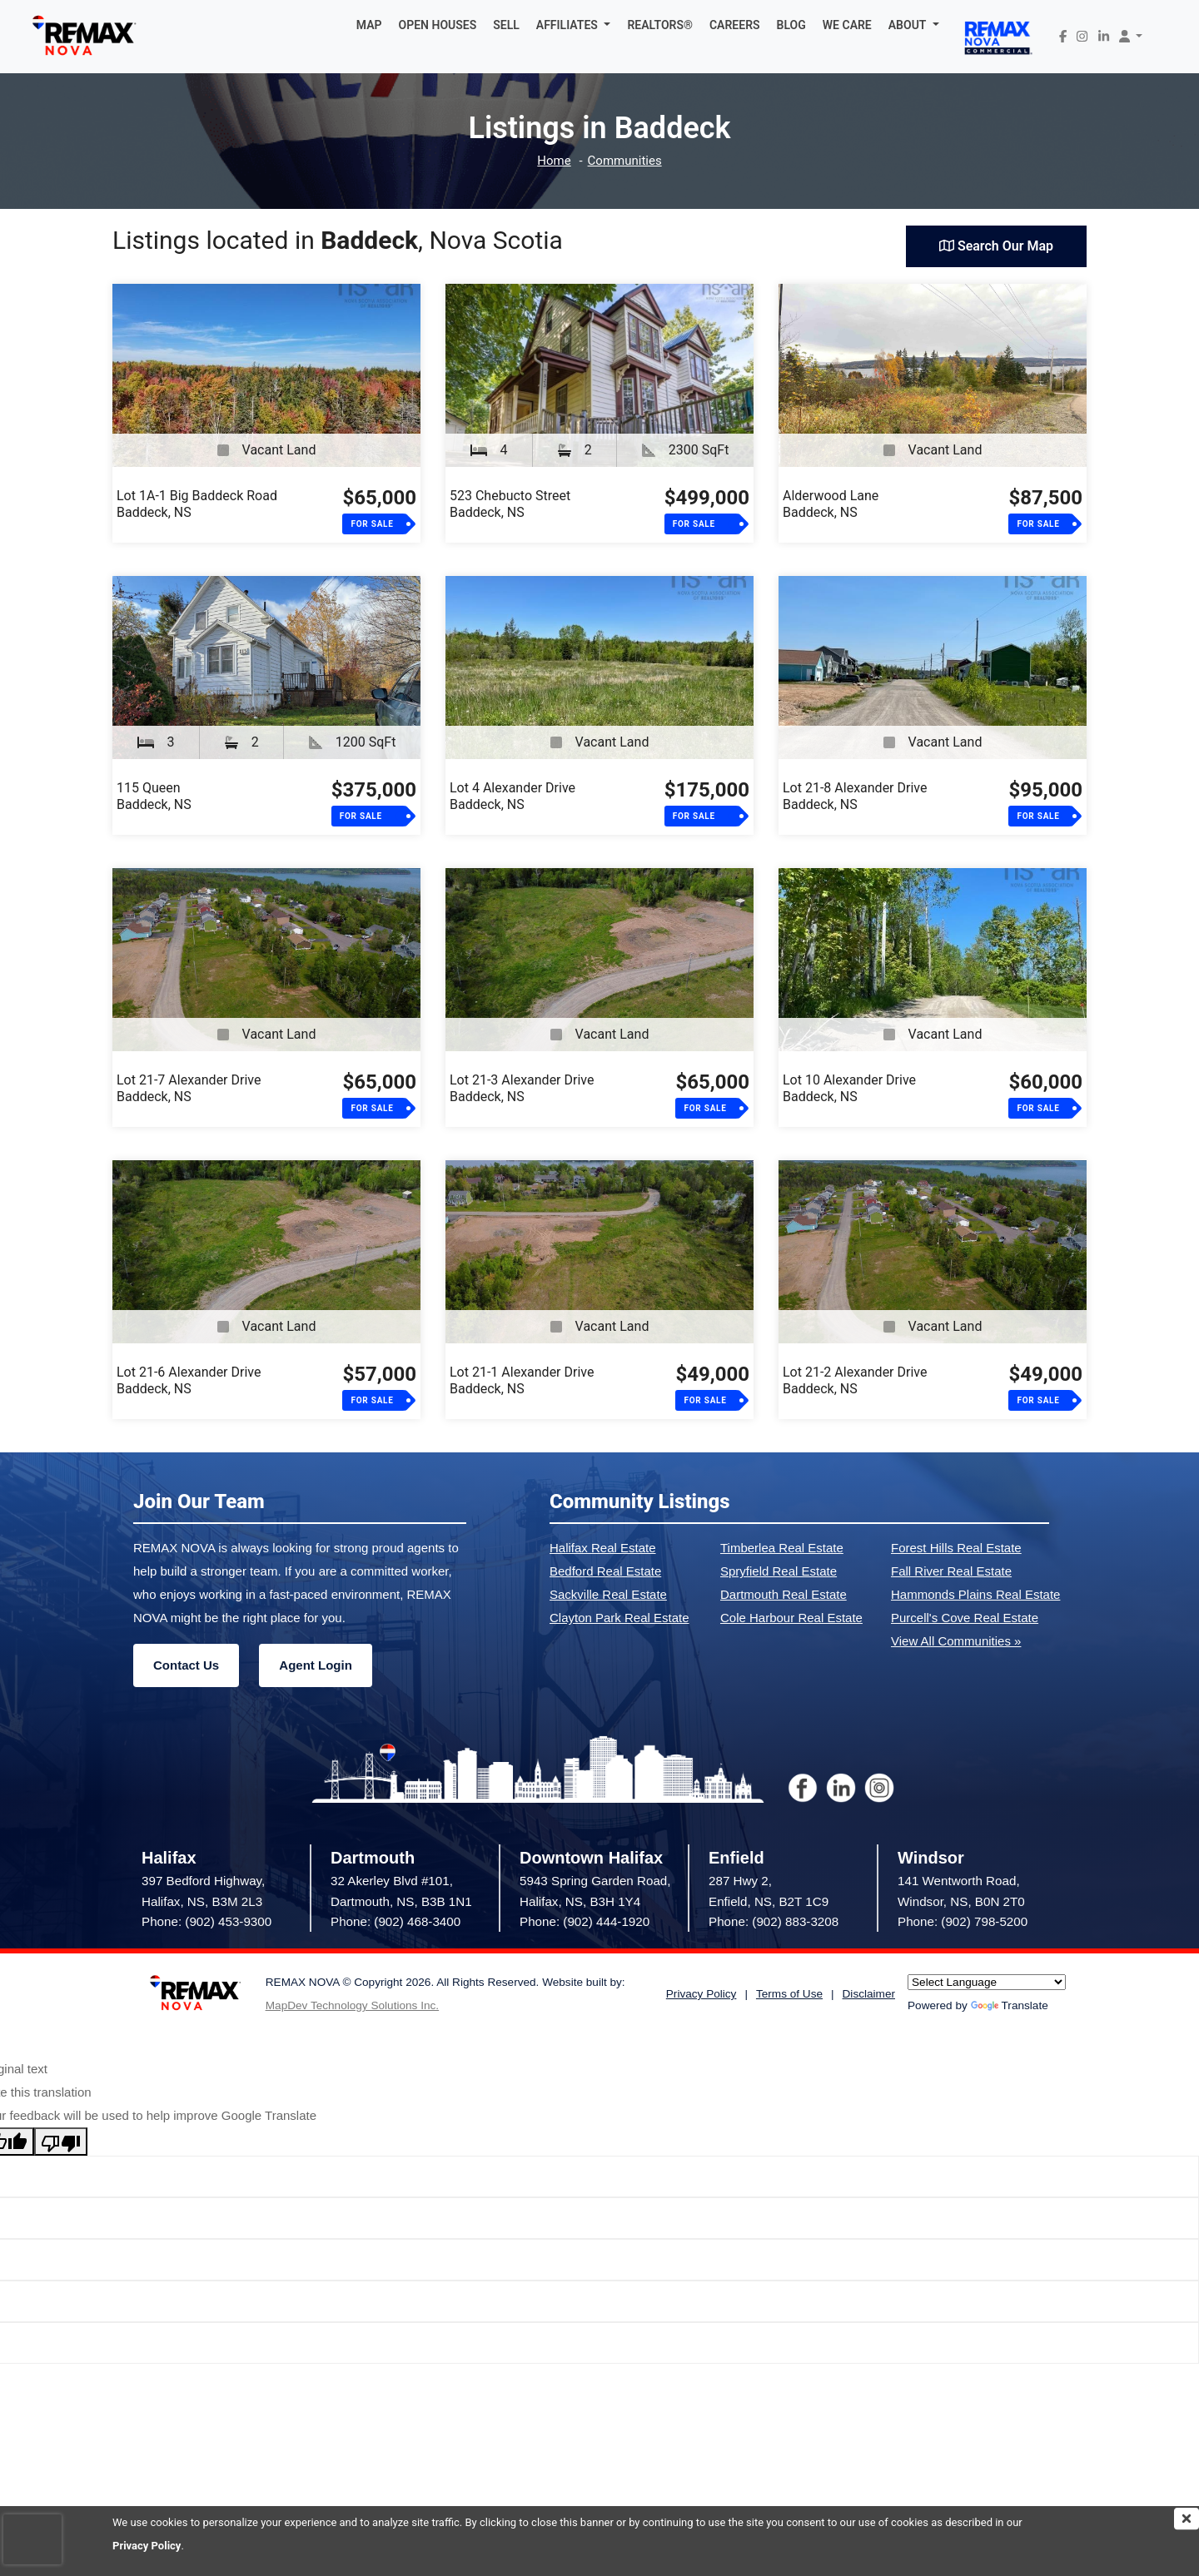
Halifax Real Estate (603, 1548)
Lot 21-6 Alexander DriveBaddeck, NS (189, 1380)
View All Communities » (956, 1641)
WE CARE (847, 25)
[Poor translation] (60, 2141)
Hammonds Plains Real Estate (975, 1594)
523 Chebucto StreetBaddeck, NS (510, 504)
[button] (574, 25)
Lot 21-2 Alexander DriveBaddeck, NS (855, 1380)
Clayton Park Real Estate (619, 1618)
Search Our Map (996, 246)
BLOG (791, 25)
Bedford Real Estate (605, 1571)
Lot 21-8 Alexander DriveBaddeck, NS (855, 796)
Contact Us (186, 1665)
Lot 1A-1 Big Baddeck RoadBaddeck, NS (197, 504)
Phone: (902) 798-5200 (962, 1921)
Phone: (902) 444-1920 (584, 1921)
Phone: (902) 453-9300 (206, 1921)
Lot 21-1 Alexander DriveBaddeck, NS (522, 1380)
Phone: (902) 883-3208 (773, 1921)
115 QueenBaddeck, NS (154, 796)
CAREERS (734, 25)
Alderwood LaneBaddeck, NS (830, 504)
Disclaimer (869, 1994)
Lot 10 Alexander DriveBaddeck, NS (849, 1088)
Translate (1009, 2005)
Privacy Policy (146, 2545)
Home (553, 161)
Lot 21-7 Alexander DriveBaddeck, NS (189, 1088)
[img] (1186, 2518)
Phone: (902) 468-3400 (395, 1921)
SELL (506, 25)
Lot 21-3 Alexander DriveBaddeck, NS (522, 1088)
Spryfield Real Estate (778, 1571)
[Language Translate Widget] (987, 1982)
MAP (369, 25)
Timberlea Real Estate (781, 1548)
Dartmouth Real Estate (783, 1594)
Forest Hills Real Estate (956, 1548)
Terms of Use (789, 1994)
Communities (625, 161)
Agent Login (315, 1665)
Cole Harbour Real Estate (791, 1618)
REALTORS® (660, 25)
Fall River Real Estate (951, 1571)
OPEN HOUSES (438, 25)
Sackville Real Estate (608, 1594)
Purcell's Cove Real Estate (964, 1618)
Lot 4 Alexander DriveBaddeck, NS (512, 796)
